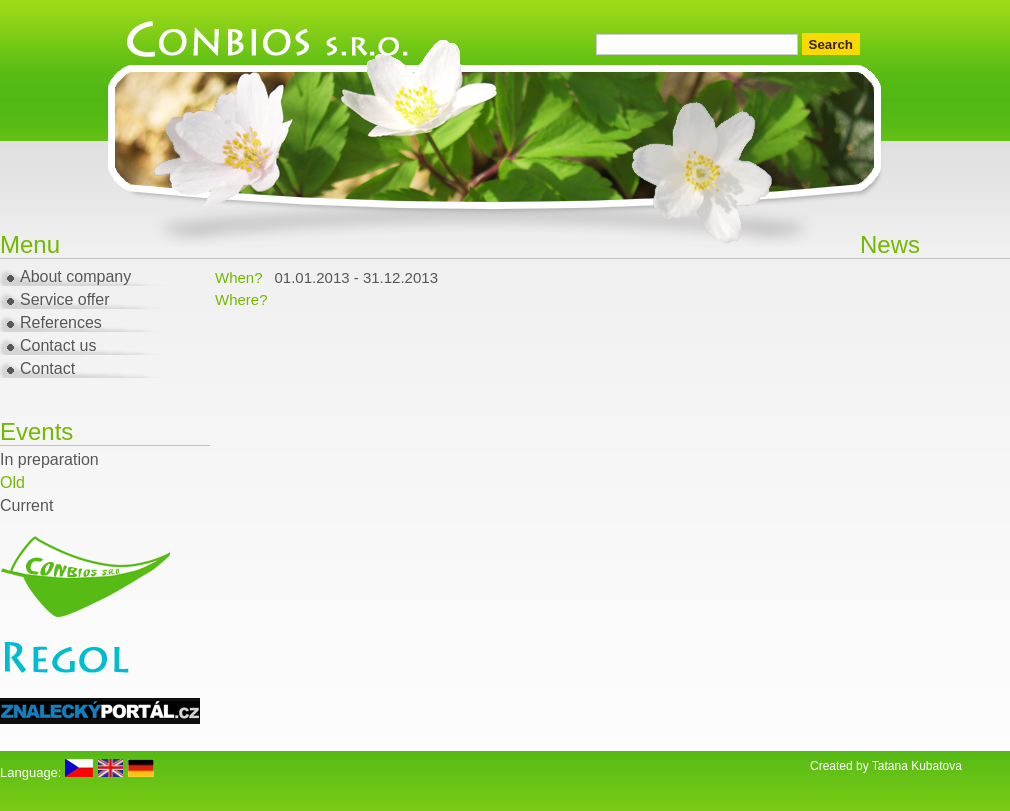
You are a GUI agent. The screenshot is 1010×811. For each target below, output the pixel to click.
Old (12, 482)
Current (26, 505)
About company (75, 276)
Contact (47, 368)
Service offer (65, 299)
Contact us (58, 345)
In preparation (49, 459)
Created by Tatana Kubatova (886, 766)
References (61, 322)
